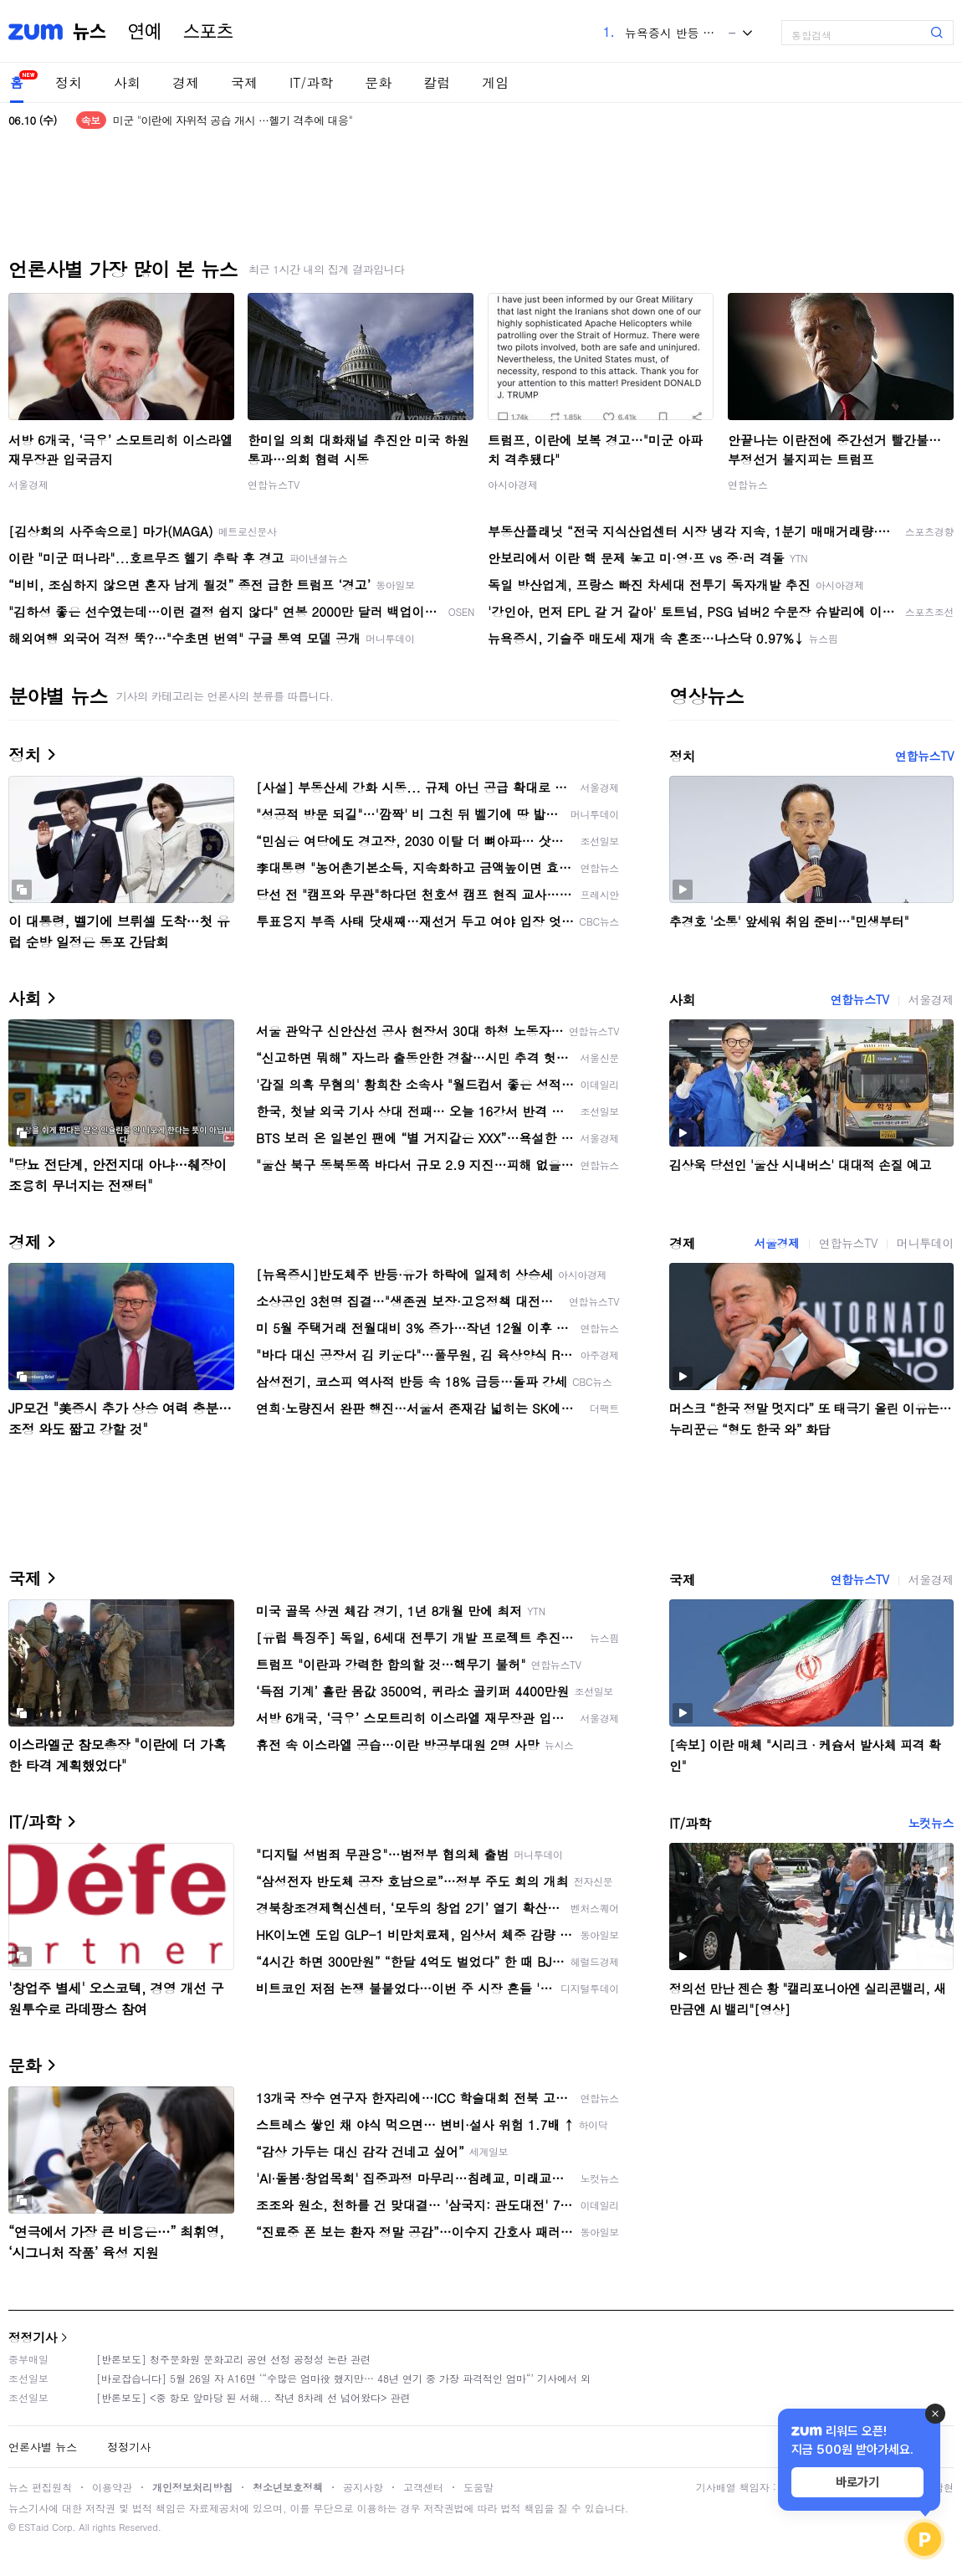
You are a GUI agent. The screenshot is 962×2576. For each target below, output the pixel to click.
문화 (378, 82)
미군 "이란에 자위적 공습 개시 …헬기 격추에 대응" (233, 120)
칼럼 (436, 82)
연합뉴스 (748, 484)
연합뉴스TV (273, 484)
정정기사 (32, 2337)
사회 (127, 82)
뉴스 (89, 32)
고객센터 (423, 2487)
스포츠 (208, 32)
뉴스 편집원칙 (40, 2487)
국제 (244, 82)
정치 (68, 82)
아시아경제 (513, 484)
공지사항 (363, 2487)
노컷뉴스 (931, 1822)
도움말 (478, 2487)
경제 (185, 82)
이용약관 (112, 2487)
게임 (495, 82)
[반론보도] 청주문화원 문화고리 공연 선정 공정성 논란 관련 (233, 2359)
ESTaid (33, 2527)
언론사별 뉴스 (42, 2447)
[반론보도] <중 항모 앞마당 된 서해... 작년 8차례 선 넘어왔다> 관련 (253, 2397)
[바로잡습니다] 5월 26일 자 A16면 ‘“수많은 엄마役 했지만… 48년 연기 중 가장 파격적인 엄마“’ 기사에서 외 (343, 2378)
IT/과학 (311, 82)
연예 (144, 32)
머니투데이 (925, 1242)
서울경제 (28, 484)
